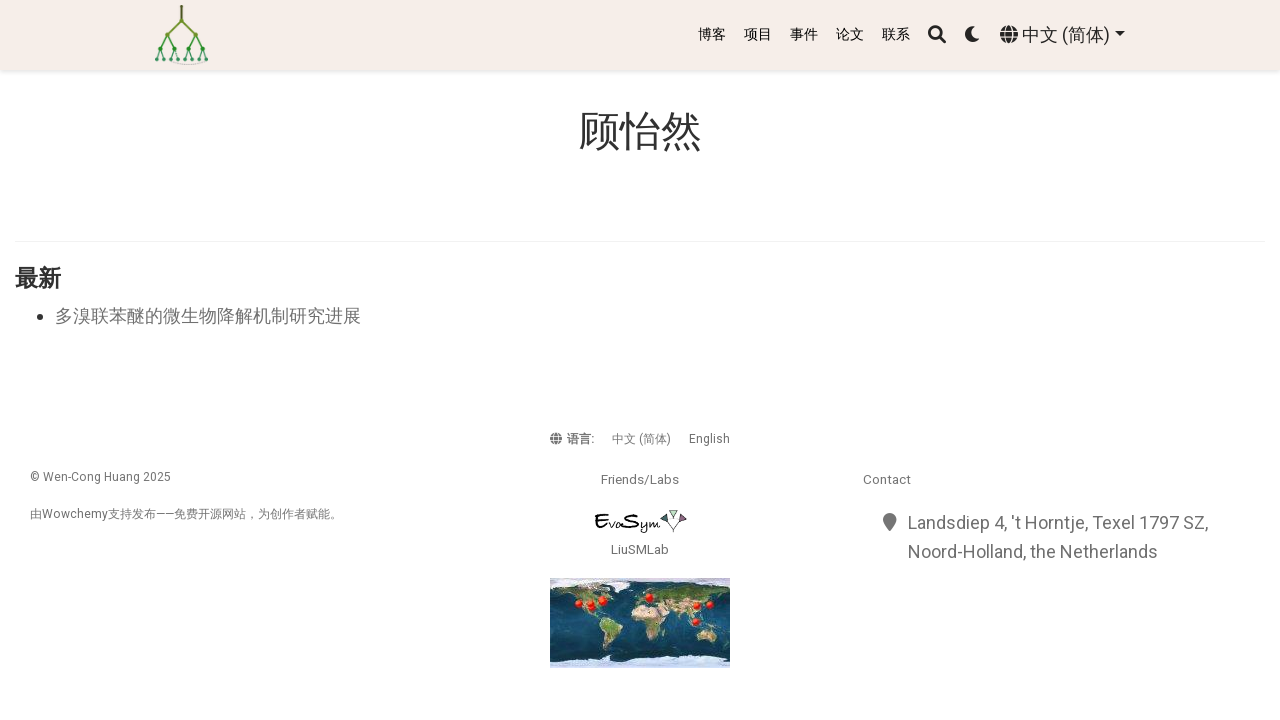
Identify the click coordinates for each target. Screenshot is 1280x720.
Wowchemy (75, 514)
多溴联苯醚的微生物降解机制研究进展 (208, 315)
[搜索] (937, 35)
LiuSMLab (640, 549)
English (709, 439)
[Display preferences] (973, 35)
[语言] (1062, 35)
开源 (210, 514)
